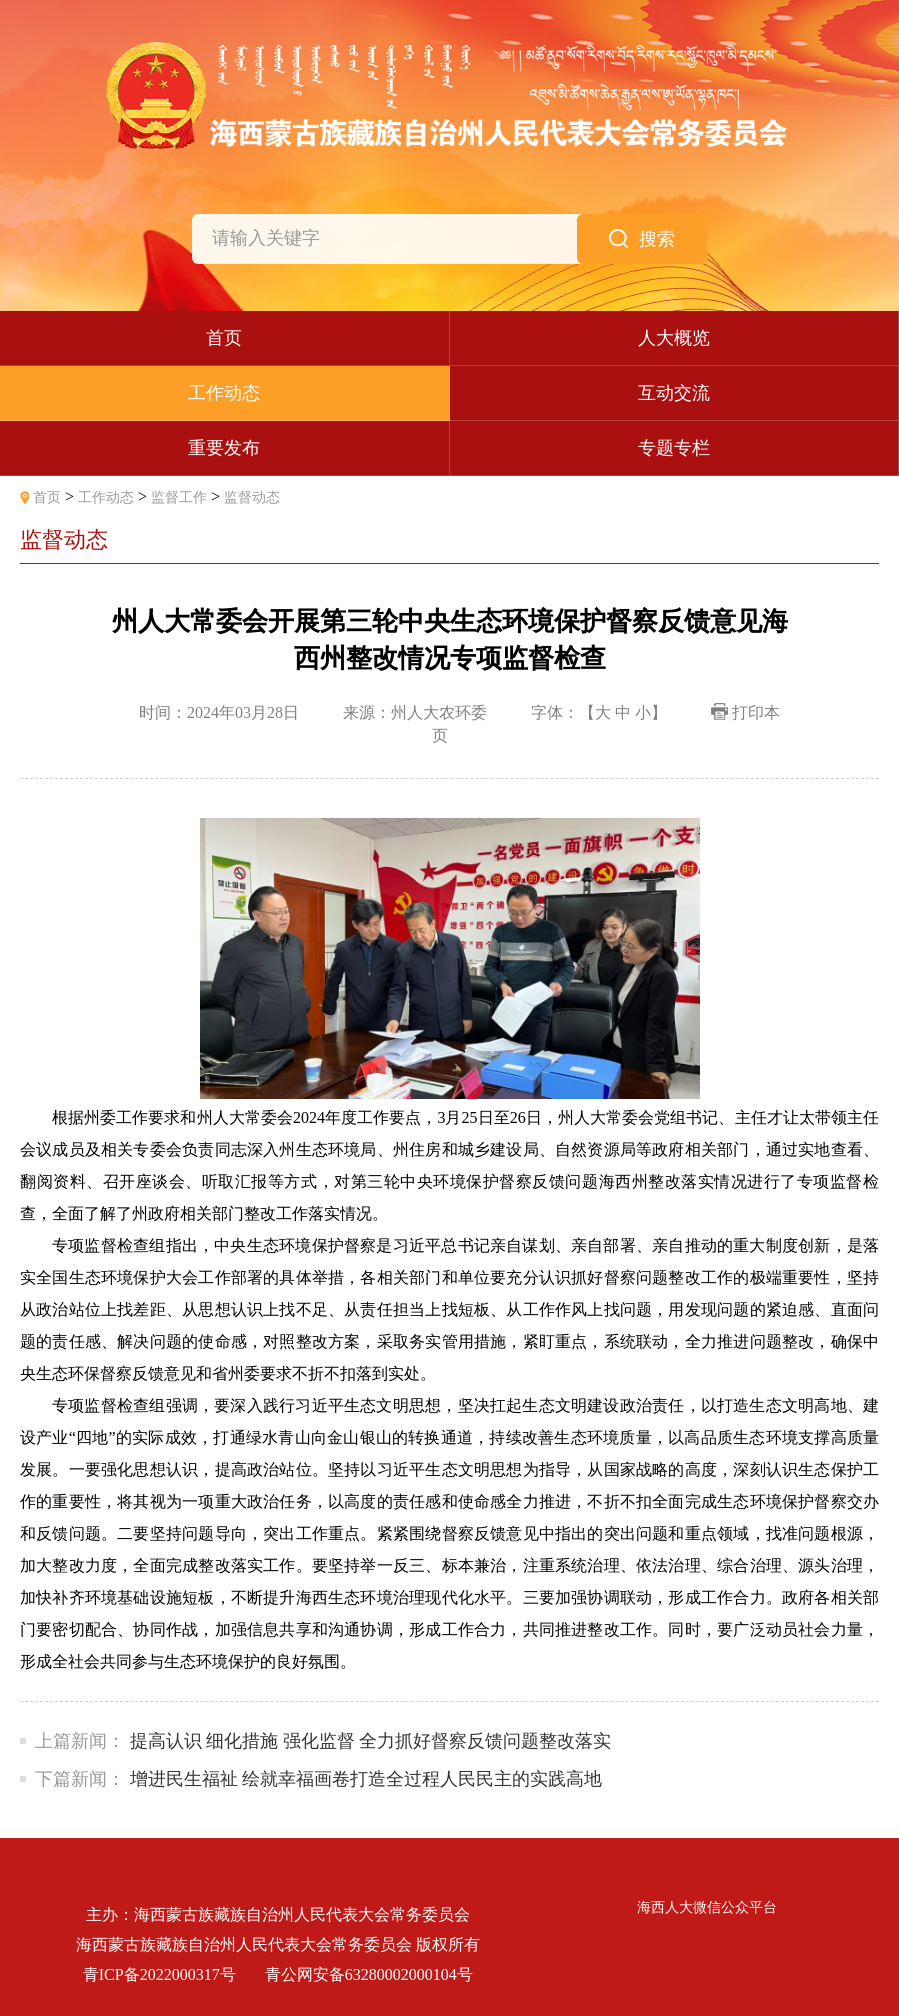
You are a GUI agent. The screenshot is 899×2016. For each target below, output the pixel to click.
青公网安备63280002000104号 (369, 1974)
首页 (47, 497)
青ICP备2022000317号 (159, 1974)
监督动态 (252, 497)
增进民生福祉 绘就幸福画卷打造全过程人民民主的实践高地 (366, 1779)
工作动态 (106, 497)
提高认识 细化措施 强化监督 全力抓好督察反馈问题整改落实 (371, 1741)
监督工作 (179, 497)
